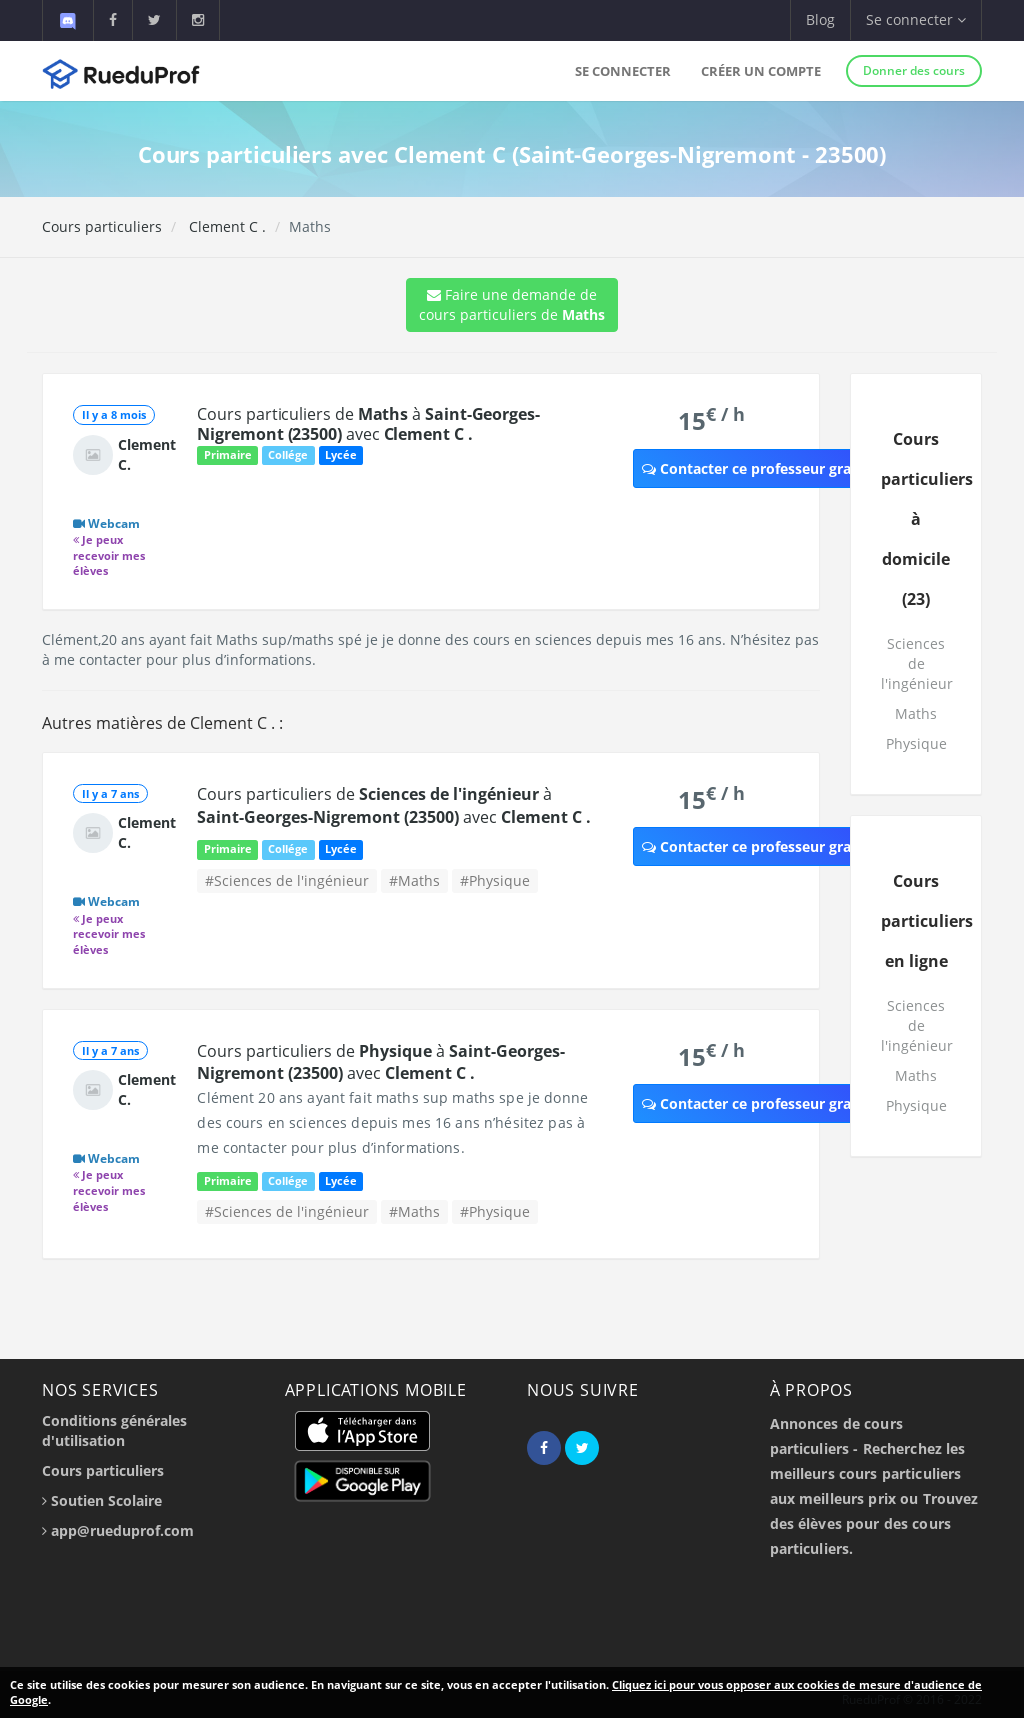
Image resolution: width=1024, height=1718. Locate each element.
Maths (916, 713)
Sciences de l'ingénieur (917, 663)
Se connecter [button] (916, 19)
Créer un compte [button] (761, 71)
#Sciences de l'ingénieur (287, 880)
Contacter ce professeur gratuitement (781, 468)
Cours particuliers (102, 226)
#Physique (495, 880)
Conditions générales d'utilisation (114, 1430)
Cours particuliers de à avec (368, 424)
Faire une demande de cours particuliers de (512, 304)
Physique (916, 743)
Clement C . (225, 226)
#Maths (414, 880)
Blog (820, 19)
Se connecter (623, 71)
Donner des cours (914, 70)
